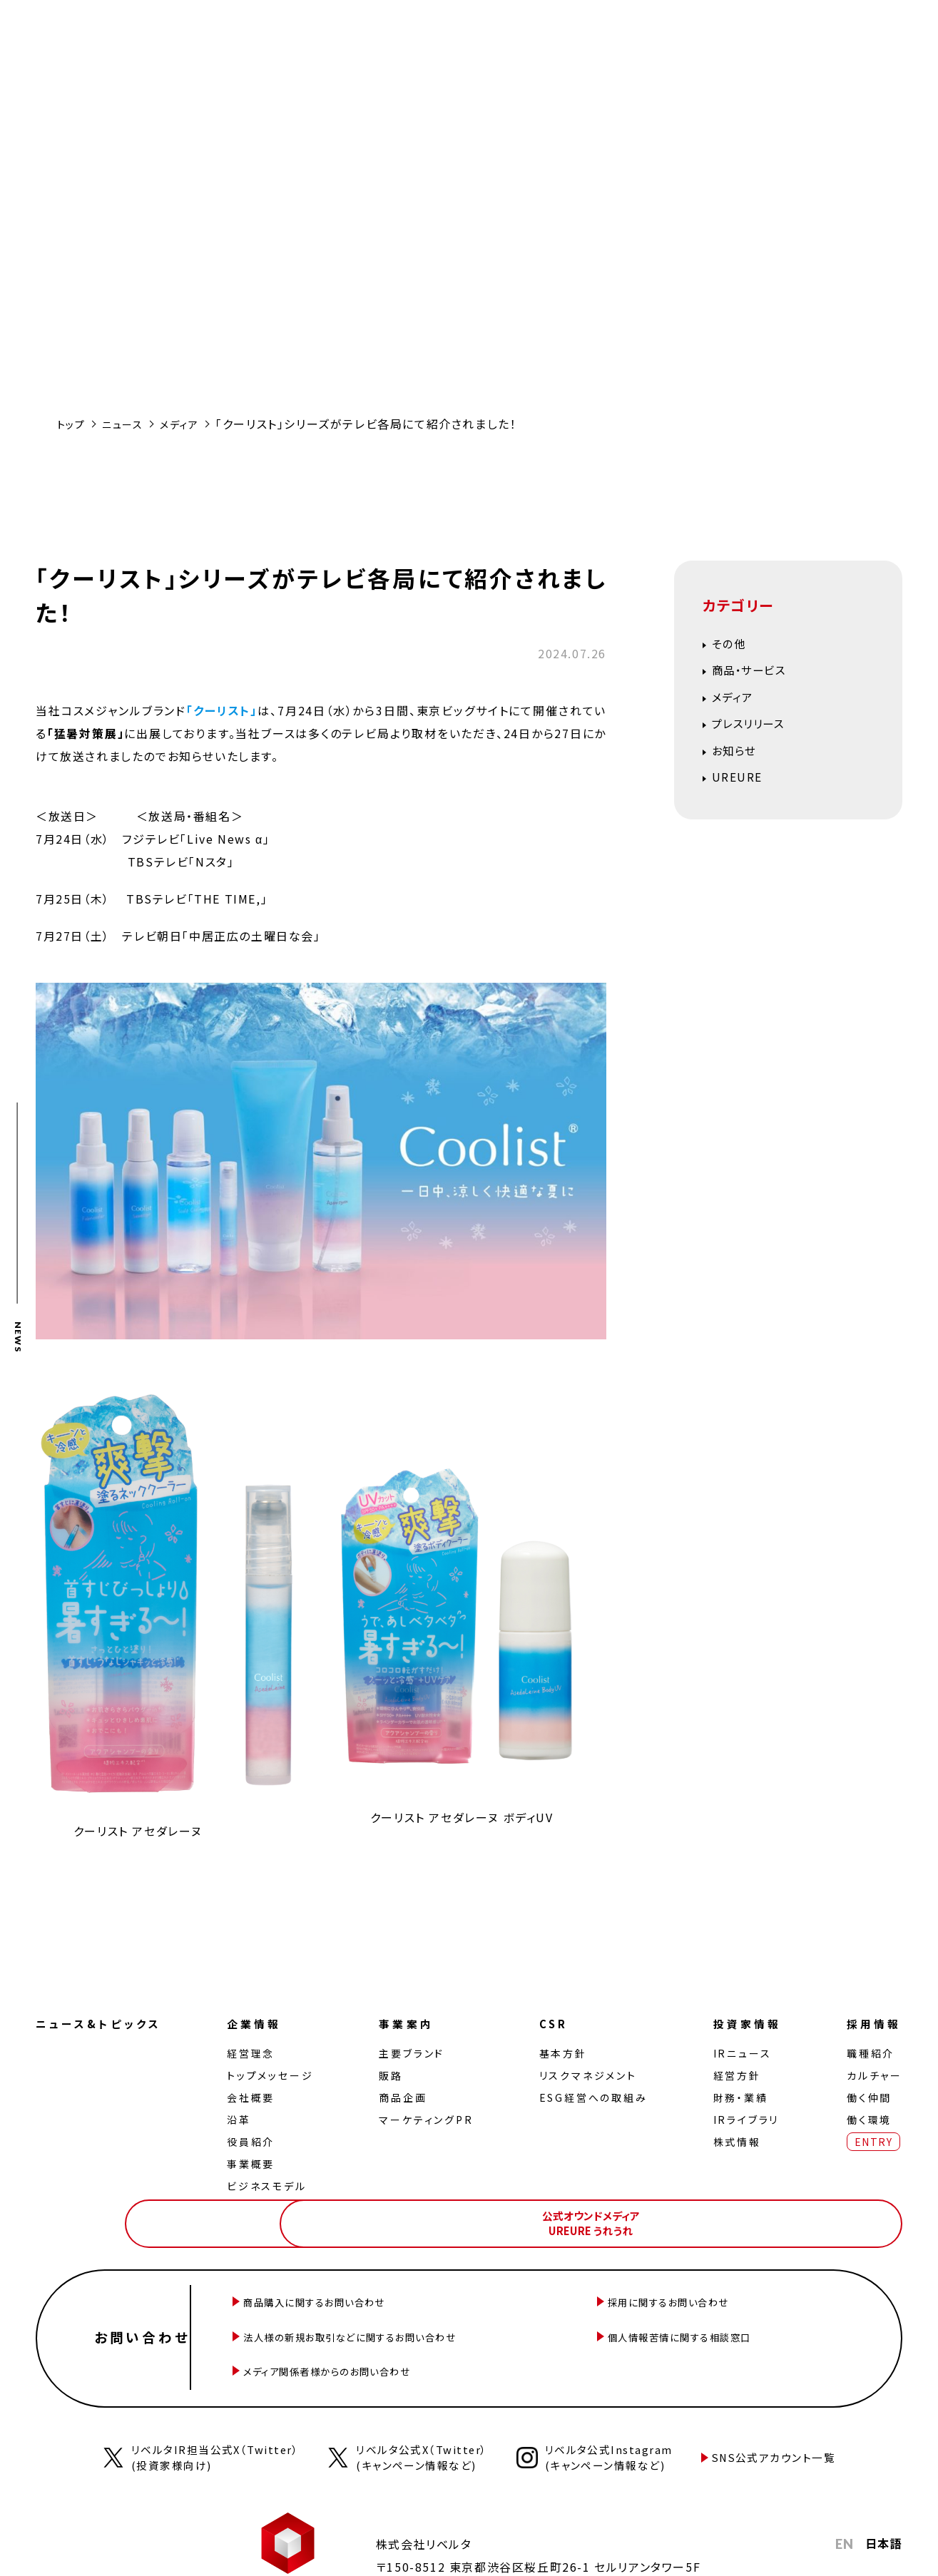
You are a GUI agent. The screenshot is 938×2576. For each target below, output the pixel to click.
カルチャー (871, 2075)
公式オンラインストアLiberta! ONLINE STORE (674, 2216)
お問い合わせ (149, 2323)
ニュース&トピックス (103, 2022)
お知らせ (739, 766)
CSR (553, 2022)
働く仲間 (866, 2097)
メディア (191, 423)
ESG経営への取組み (592, 2097)
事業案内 (410, 2022)
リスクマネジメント (587, 2075)
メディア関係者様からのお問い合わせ (384, 2348)
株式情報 (732, 2141)
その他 (733, 644)
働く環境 (866, 2119)
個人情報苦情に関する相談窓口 (734, 2323)
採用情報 (873, 2022)
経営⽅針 (732, 2075)
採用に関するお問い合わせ (720, 2297)
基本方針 (562, 2052)
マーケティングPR (428, 2119)
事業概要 (256, 2163)
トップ (73, 423)
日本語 (883, 2517)
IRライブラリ (741, 2119)
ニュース (129, 423)
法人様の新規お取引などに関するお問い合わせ (411, 2323)
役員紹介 (256, 2141)
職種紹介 (868, 2052)
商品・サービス (757, 675)
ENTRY (870, 2141)
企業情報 (261, 2022)
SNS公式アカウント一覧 (787, 2430)
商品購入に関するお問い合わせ (368, 2297)
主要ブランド (414, 2052)
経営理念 (256, 2052)
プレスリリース (757, 735)
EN (844, 2518)
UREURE (742, 796)
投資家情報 (744, 2022)
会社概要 (256, 2097)
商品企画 (405, 2097)
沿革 (244, 2119)
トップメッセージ (275, 2075)
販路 (393, 2075)
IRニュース (737, 2052)
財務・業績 (735, 2097)
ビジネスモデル (272, 2185)
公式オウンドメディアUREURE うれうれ (834, 2216)
